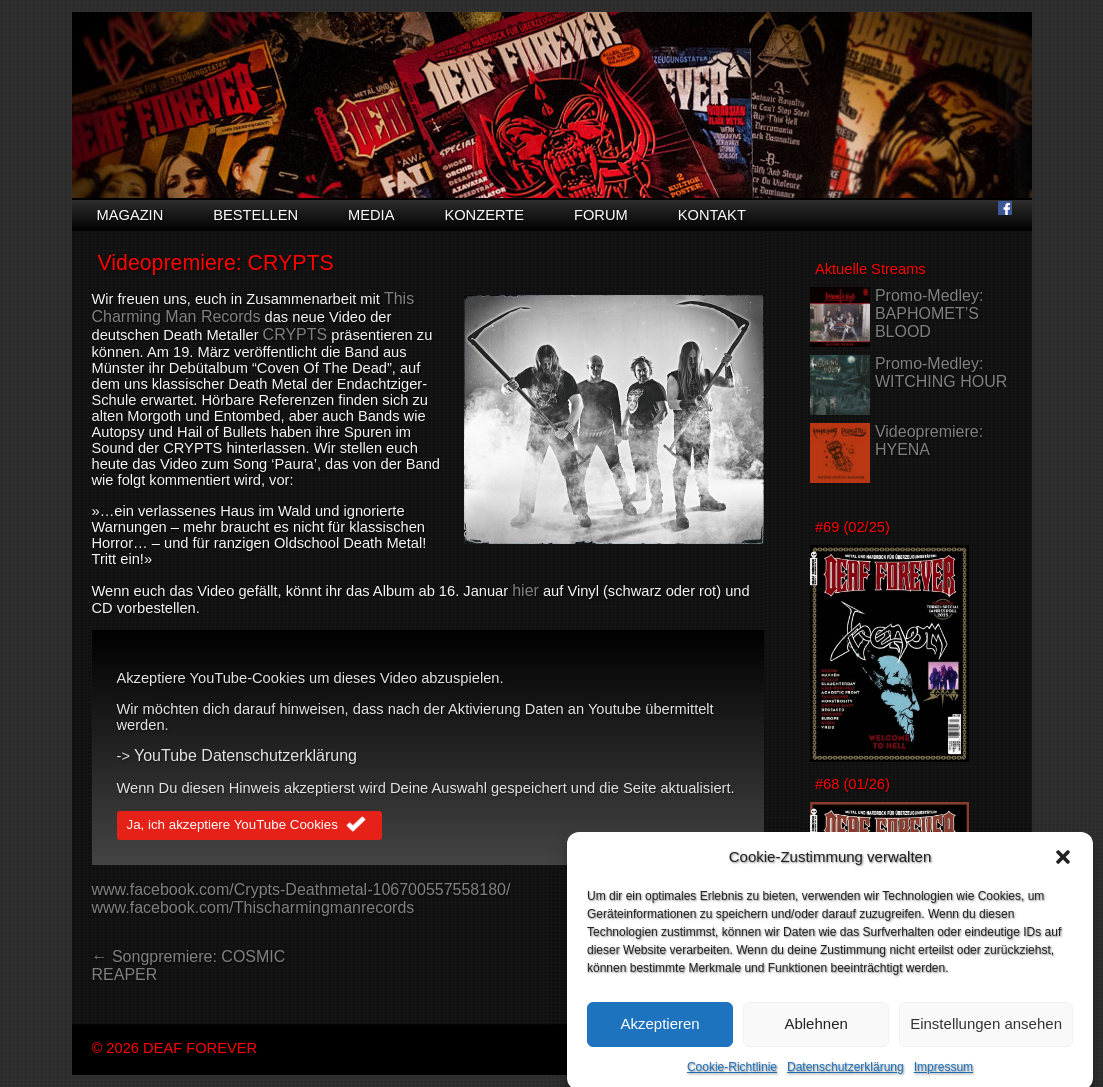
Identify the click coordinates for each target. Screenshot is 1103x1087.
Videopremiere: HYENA (929, 440)
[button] (1063, 865)
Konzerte (484, 215)
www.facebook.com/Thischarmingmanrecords (253, 907)
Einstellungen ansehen (986, 1032)
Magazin (130, 215)
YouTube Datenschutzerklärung (245, 755)
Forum (601, 215)
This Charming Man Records (253, 307)
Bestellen (255, 215)
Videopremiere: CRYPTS (215, 263)
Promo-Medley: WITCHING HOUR (941, 372)
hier (525, 590)
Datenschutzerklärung (845, 1075)
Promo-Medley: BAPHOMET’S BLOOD (929, 313)
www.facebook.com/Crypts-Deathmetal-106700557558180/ (301, 889)
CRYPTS (295, 334)
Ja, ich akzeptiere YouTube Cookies (249, 826)
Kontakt (712, 215)
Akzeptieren (659, 1032)
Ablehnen (815, 1032)
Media (371, 215)
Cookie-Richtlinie (732, 1075)
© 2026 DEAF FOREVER (175, 1048)
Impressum (943, 1075)
